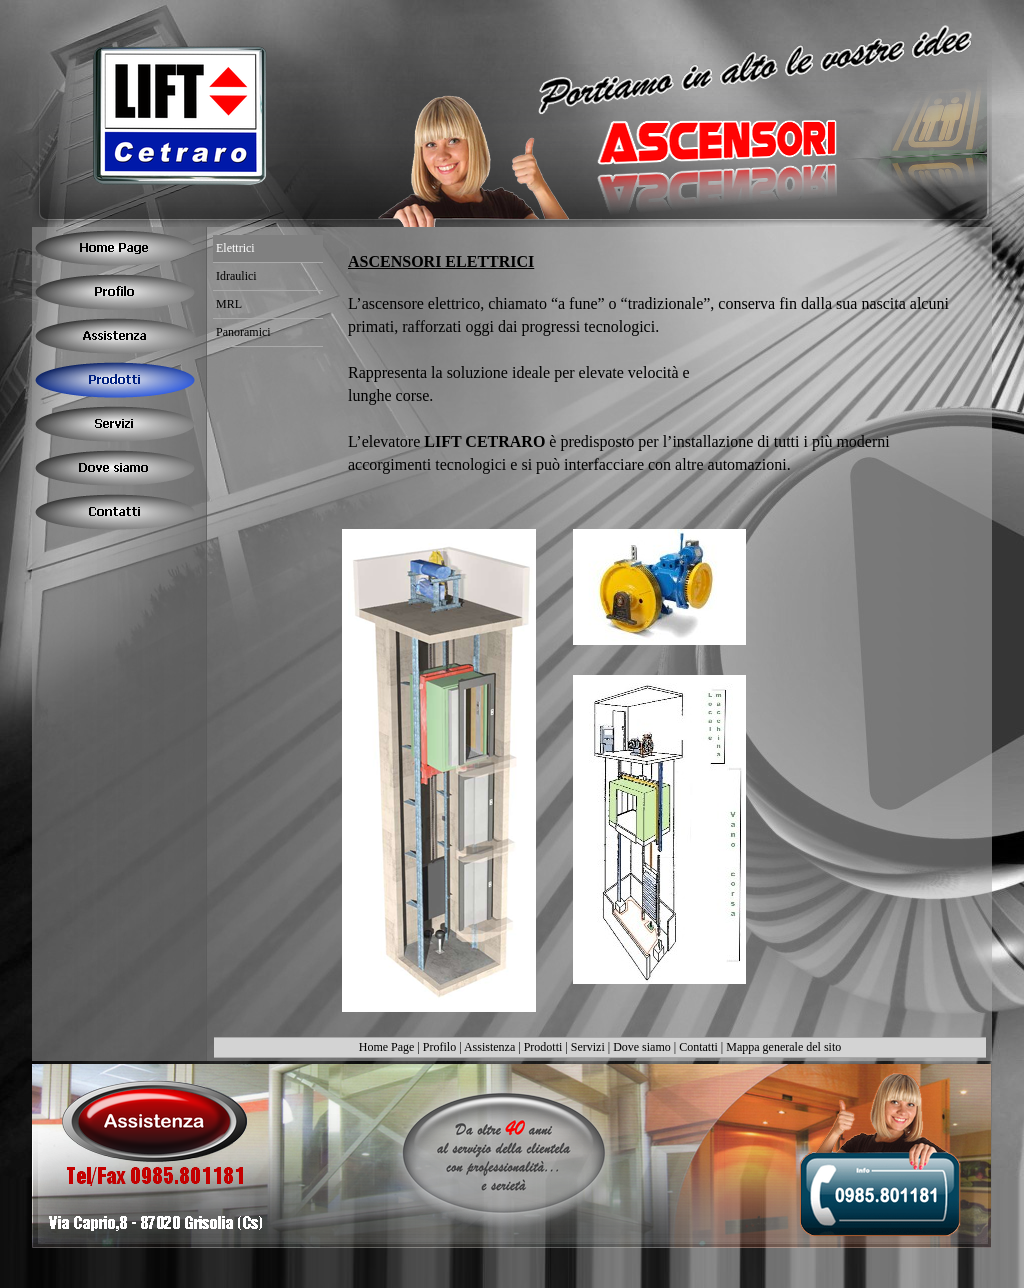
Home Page (387, 1047)
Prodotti (543, 1047)
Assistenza (489, 1047)
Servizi (588, 1047)
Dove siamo (642, 1047)
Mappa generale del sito (783, 1047)
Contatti (698, 1047)
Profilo (439, 1047)
